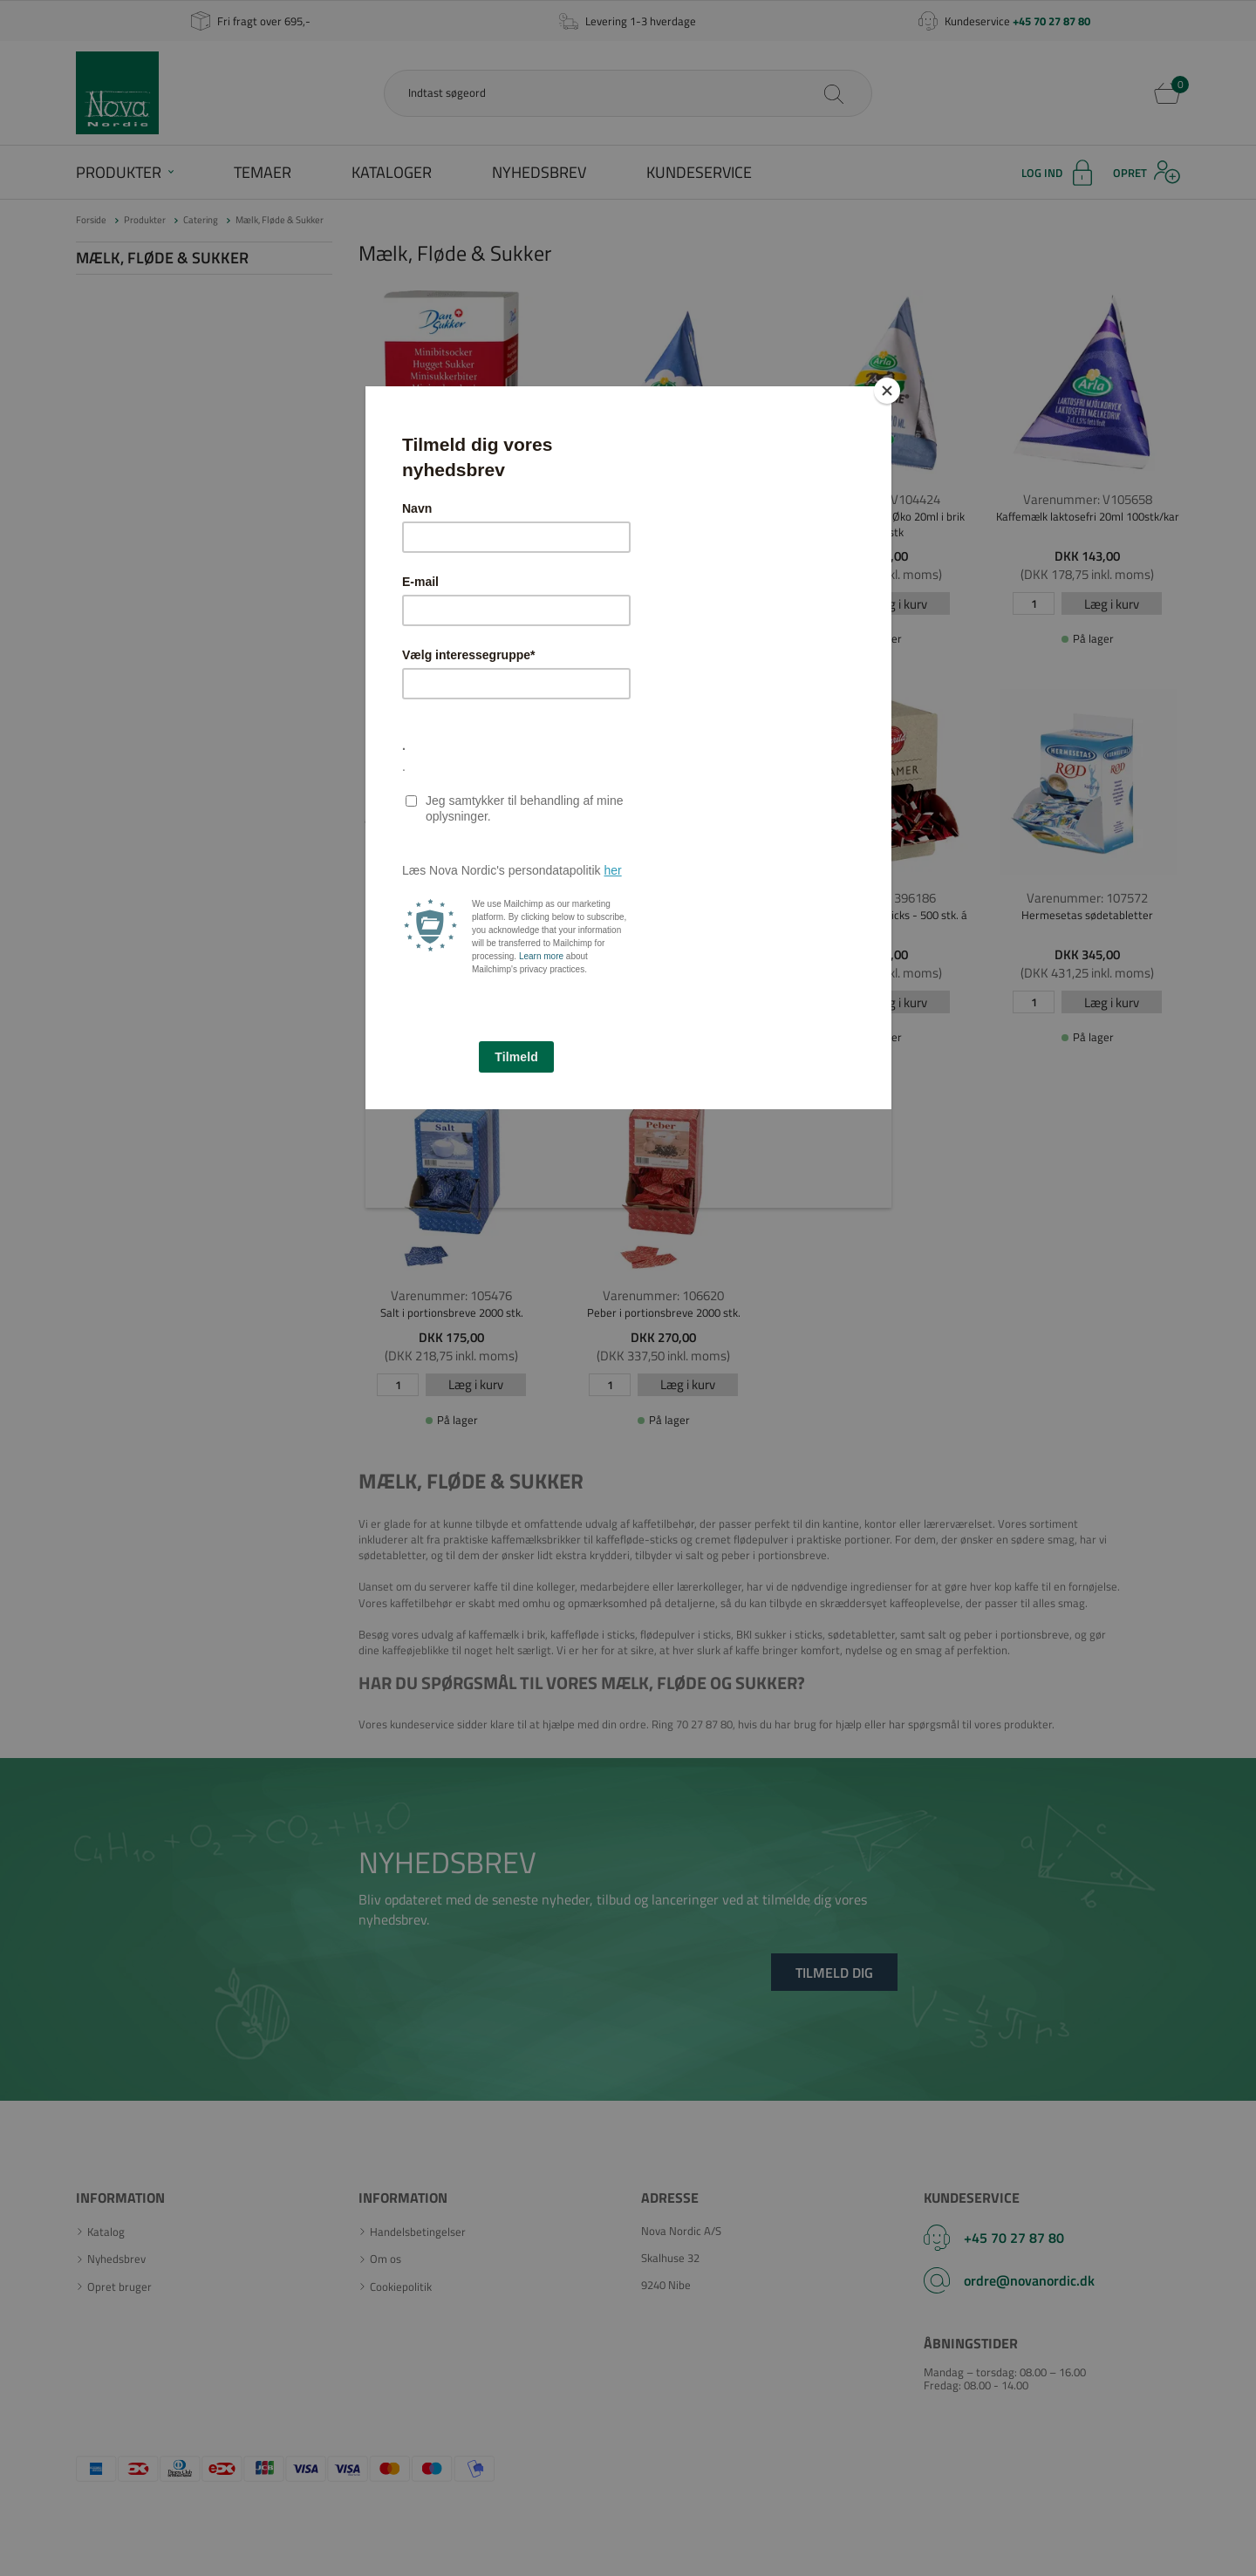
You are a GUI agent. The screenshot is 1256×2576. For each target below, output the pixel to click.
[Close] (887, 391)
